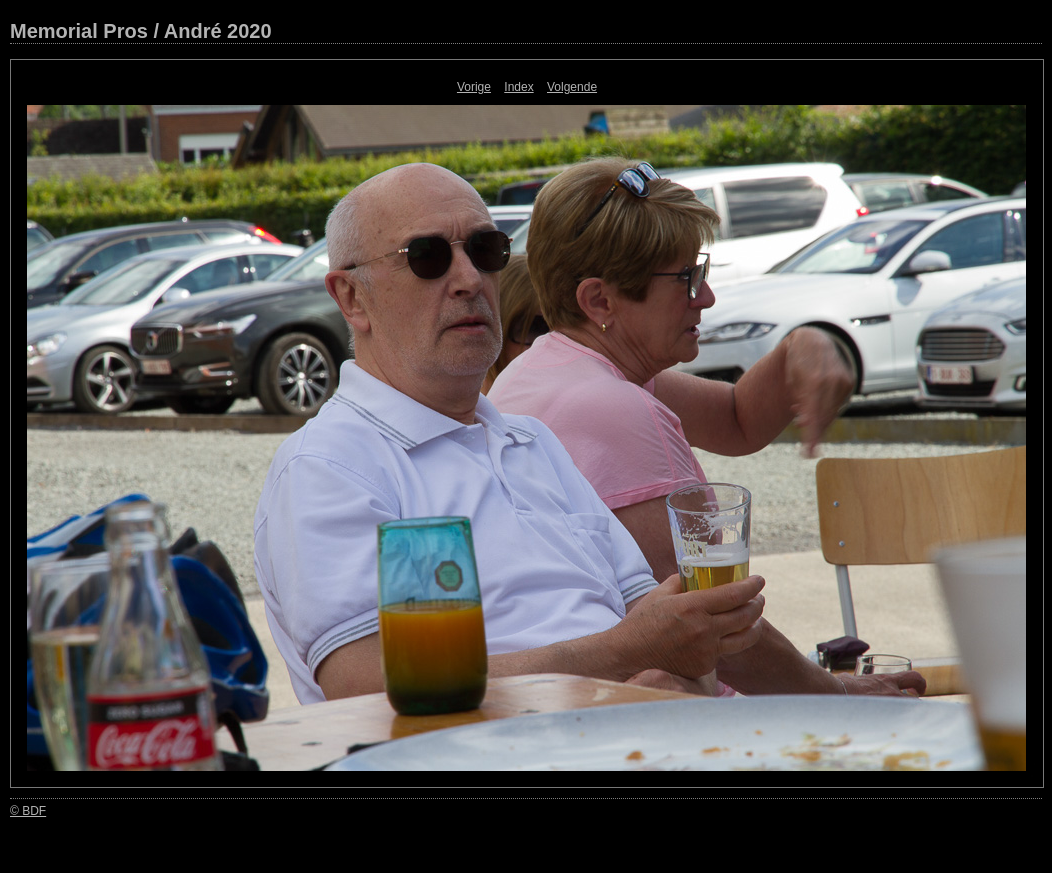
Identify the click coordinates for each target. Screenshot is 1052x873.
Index (518, 87)
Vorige (474, 87)
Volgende (572, 87)
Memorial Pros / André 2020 (141, 31)
